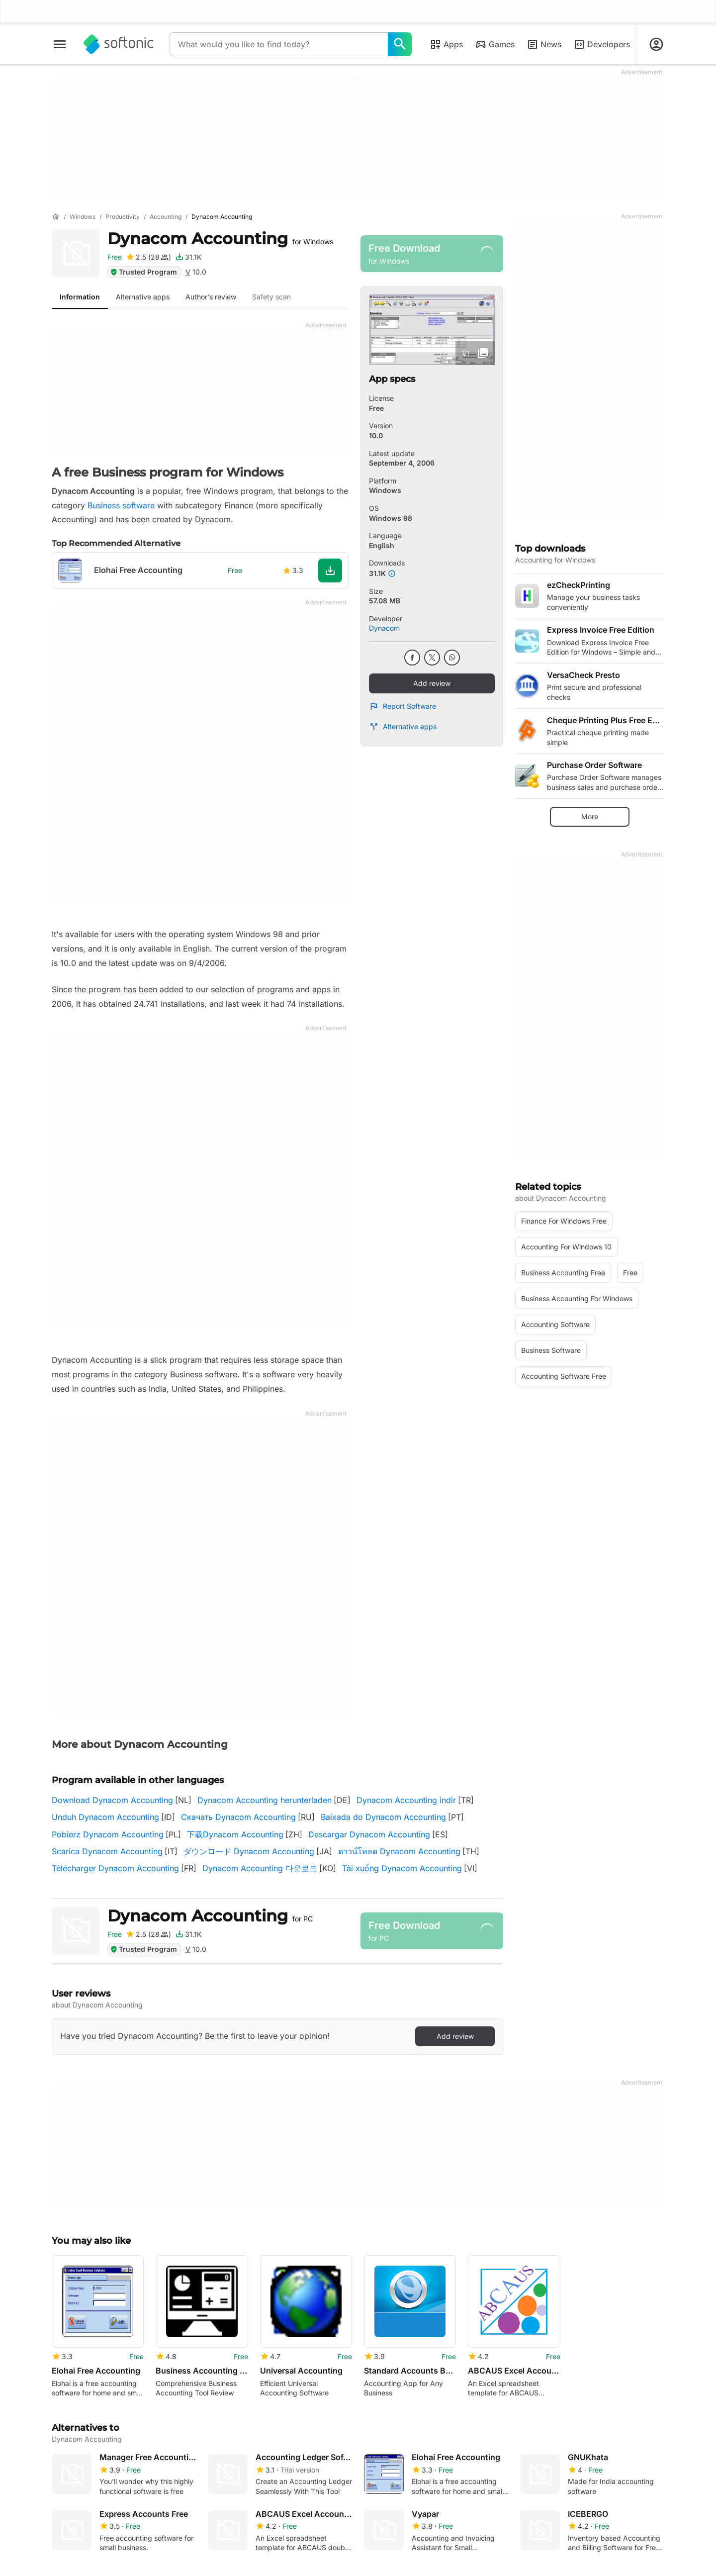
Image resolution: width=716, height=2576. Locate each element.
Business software (121, 505)
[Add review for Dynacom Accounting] (148, 257)
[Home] (56, 216)
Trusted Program (143, 272)
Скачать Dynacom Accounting (238, 1817)
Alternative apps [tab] (143, 296)
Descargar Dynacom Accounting (369, 1834)
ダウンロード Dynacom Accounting (248, 1851)
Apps (446, 44)
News (544, 44)
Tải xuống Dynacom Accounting (402, 1868)
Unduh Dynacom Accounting (105, 1817)
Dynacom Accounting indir (406, 1800)
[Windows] (82, 217)
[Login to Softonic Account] (656, 44)
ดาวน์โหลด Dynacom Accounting (399, 1851)
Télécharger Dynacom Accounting (115, 1868)
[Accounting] (165, 217)
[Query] (279, 44)
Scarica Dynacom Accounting (107, 1851)
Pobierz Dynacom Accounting (108, 1834)
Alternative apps (403, 727)
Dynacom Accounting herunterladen (264, 1800)
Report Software (402, 706)
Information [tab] (80, 296)
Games (495, 44)
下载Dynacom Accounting (235, 1834)
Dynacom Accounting (220, 238)
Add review (431, 683)
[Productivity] (122, 217)
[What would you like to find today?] (400, 44)
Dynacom (384, 628)
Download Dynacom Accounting (112, 1800)
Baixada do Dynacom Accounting (383, 1817)
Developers (601, 44)
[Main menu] (60, 44)
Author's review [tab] (210, 296)
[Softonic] (119, 44)
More (589, 816)
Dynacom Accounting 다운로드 (259, 1868)
